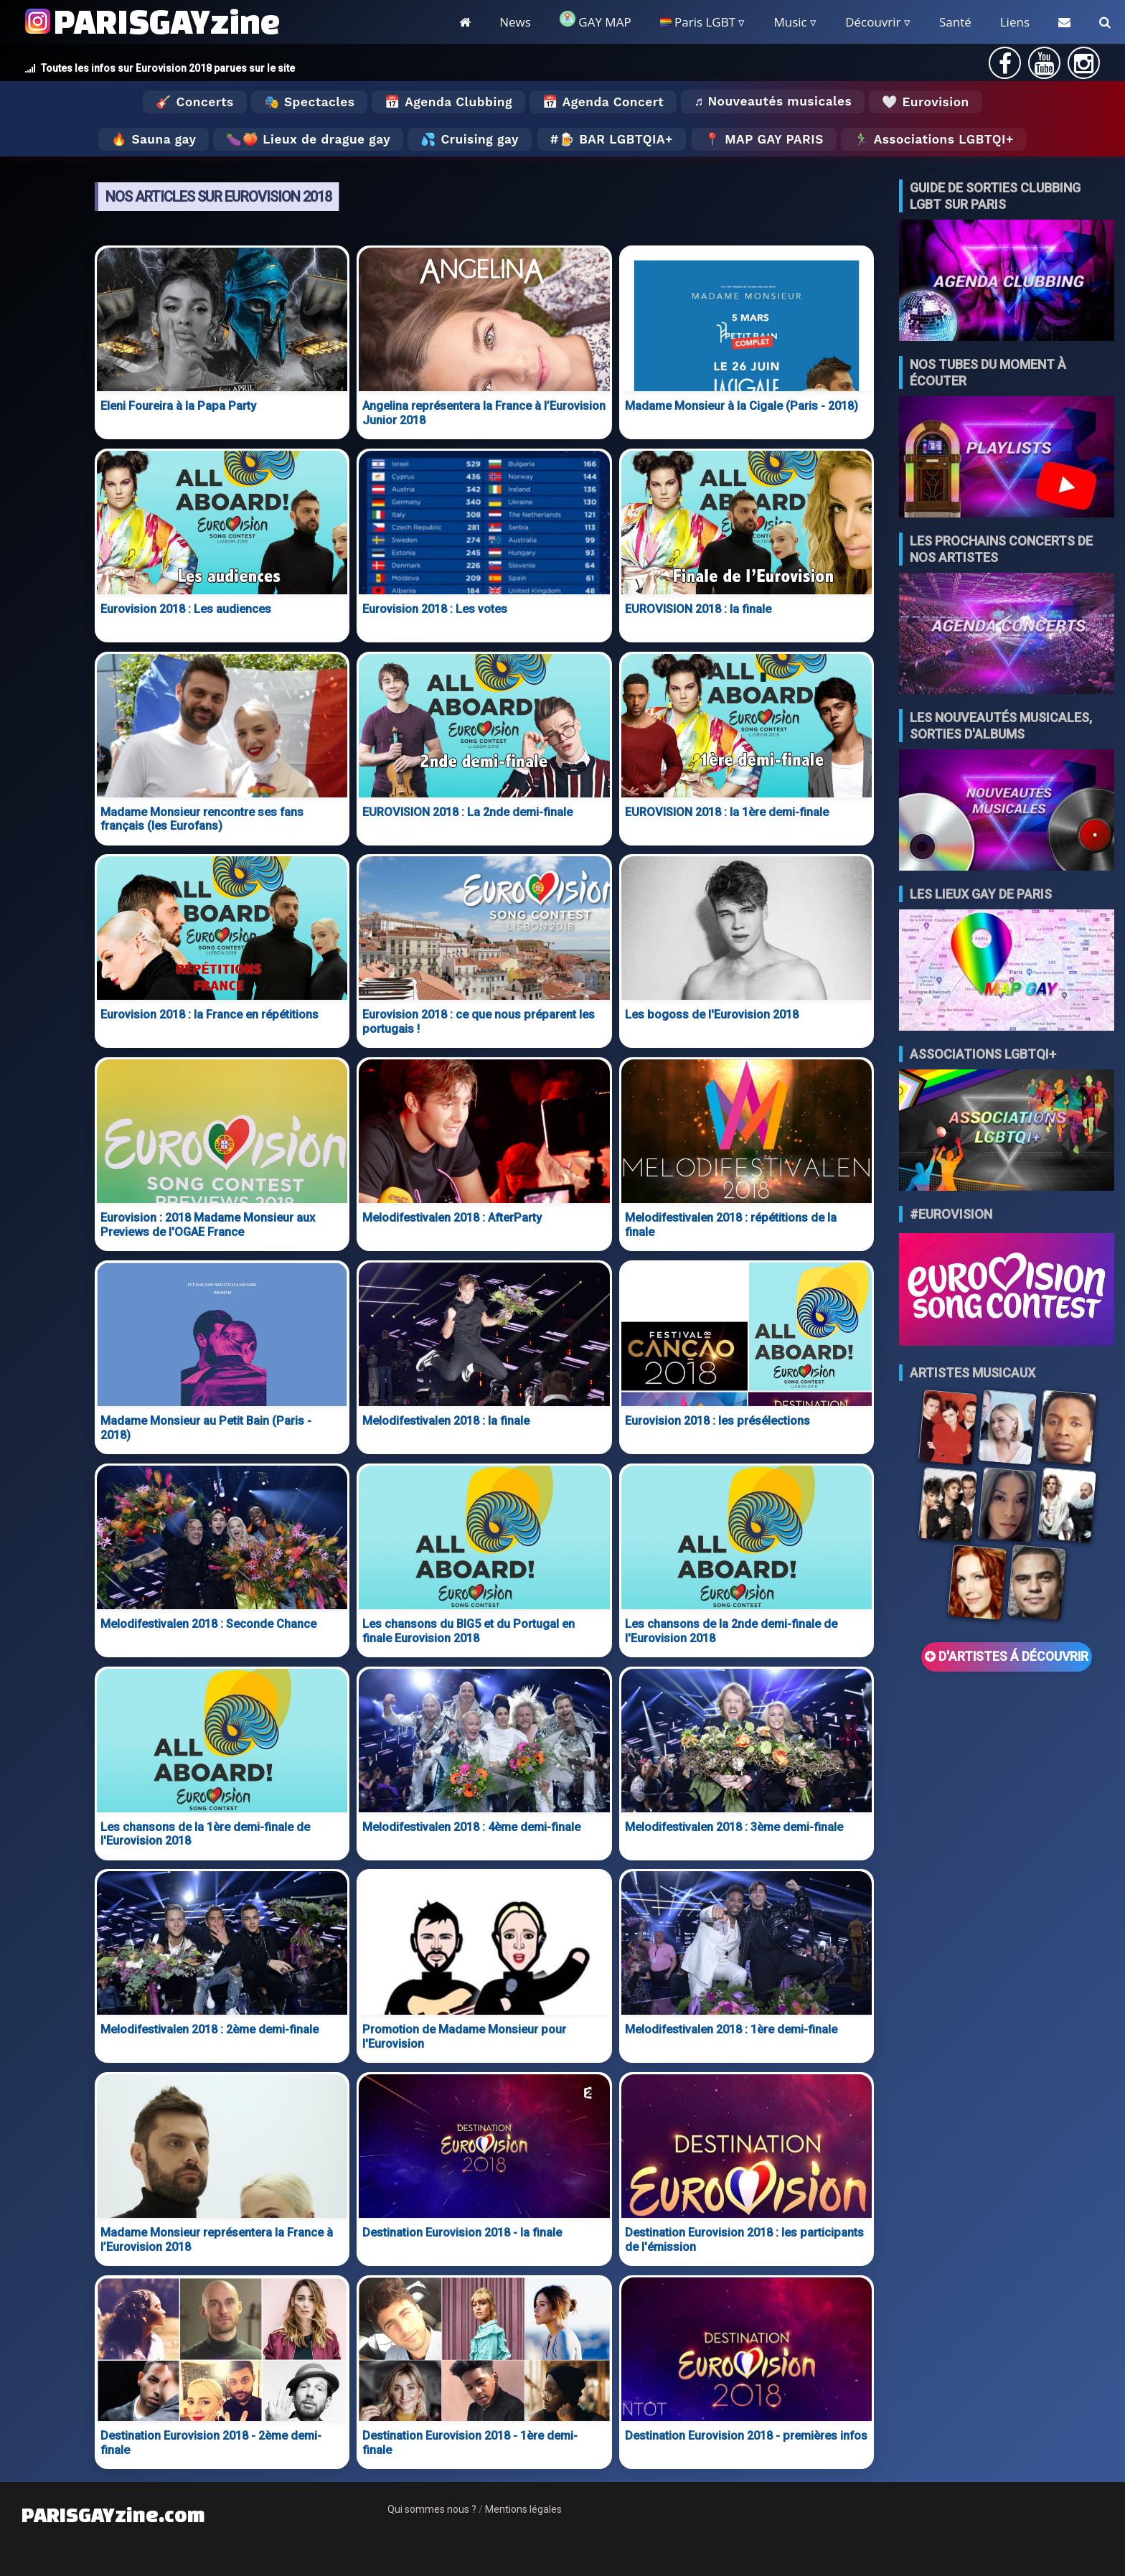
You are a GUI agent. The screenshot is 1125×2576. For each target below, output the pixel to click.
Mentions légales (523, 2509)
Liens (1015, 22)
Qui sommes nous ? (431, 2509)
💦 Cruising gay (469, 139)
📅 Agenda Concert (603, 102)
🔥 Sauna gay (153, 139)
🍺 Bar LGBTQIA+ (616, 139)
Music (789, 22)
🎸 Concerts (194, 102)
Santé (955, 22)
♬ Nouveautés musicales (773, 101)
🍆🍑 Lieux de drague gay (308, 139)
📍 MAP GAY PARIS (764, 139)
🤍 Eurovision (925, 102)
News (515, 22)
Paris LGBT (697, 22)
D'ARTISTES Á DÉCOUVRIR (1006, 1656)
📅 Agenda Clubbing (448, 102)
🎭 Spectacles (309, 102)
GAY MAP (595, 20)
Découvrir (872, 22)
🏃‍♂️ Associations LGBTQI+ (934, 139)
